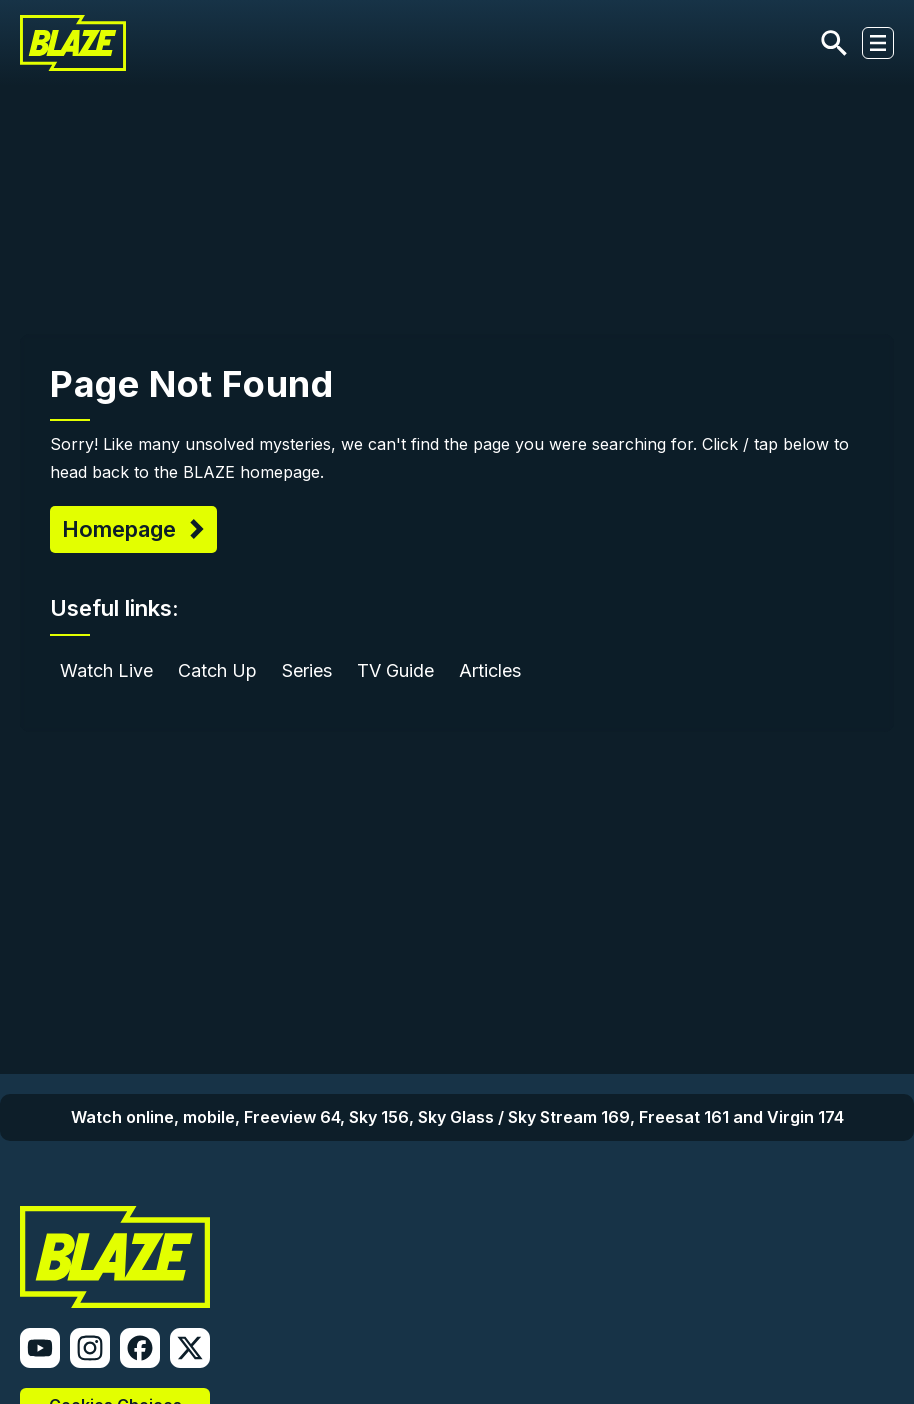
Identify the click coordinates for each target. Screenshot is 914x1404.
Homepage (122, 529)
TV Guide (395, 670)
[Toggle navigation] (878, 43)
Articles (490, 670)
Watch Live (106, 670)
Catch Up (217, 670)
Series (307, 670)
